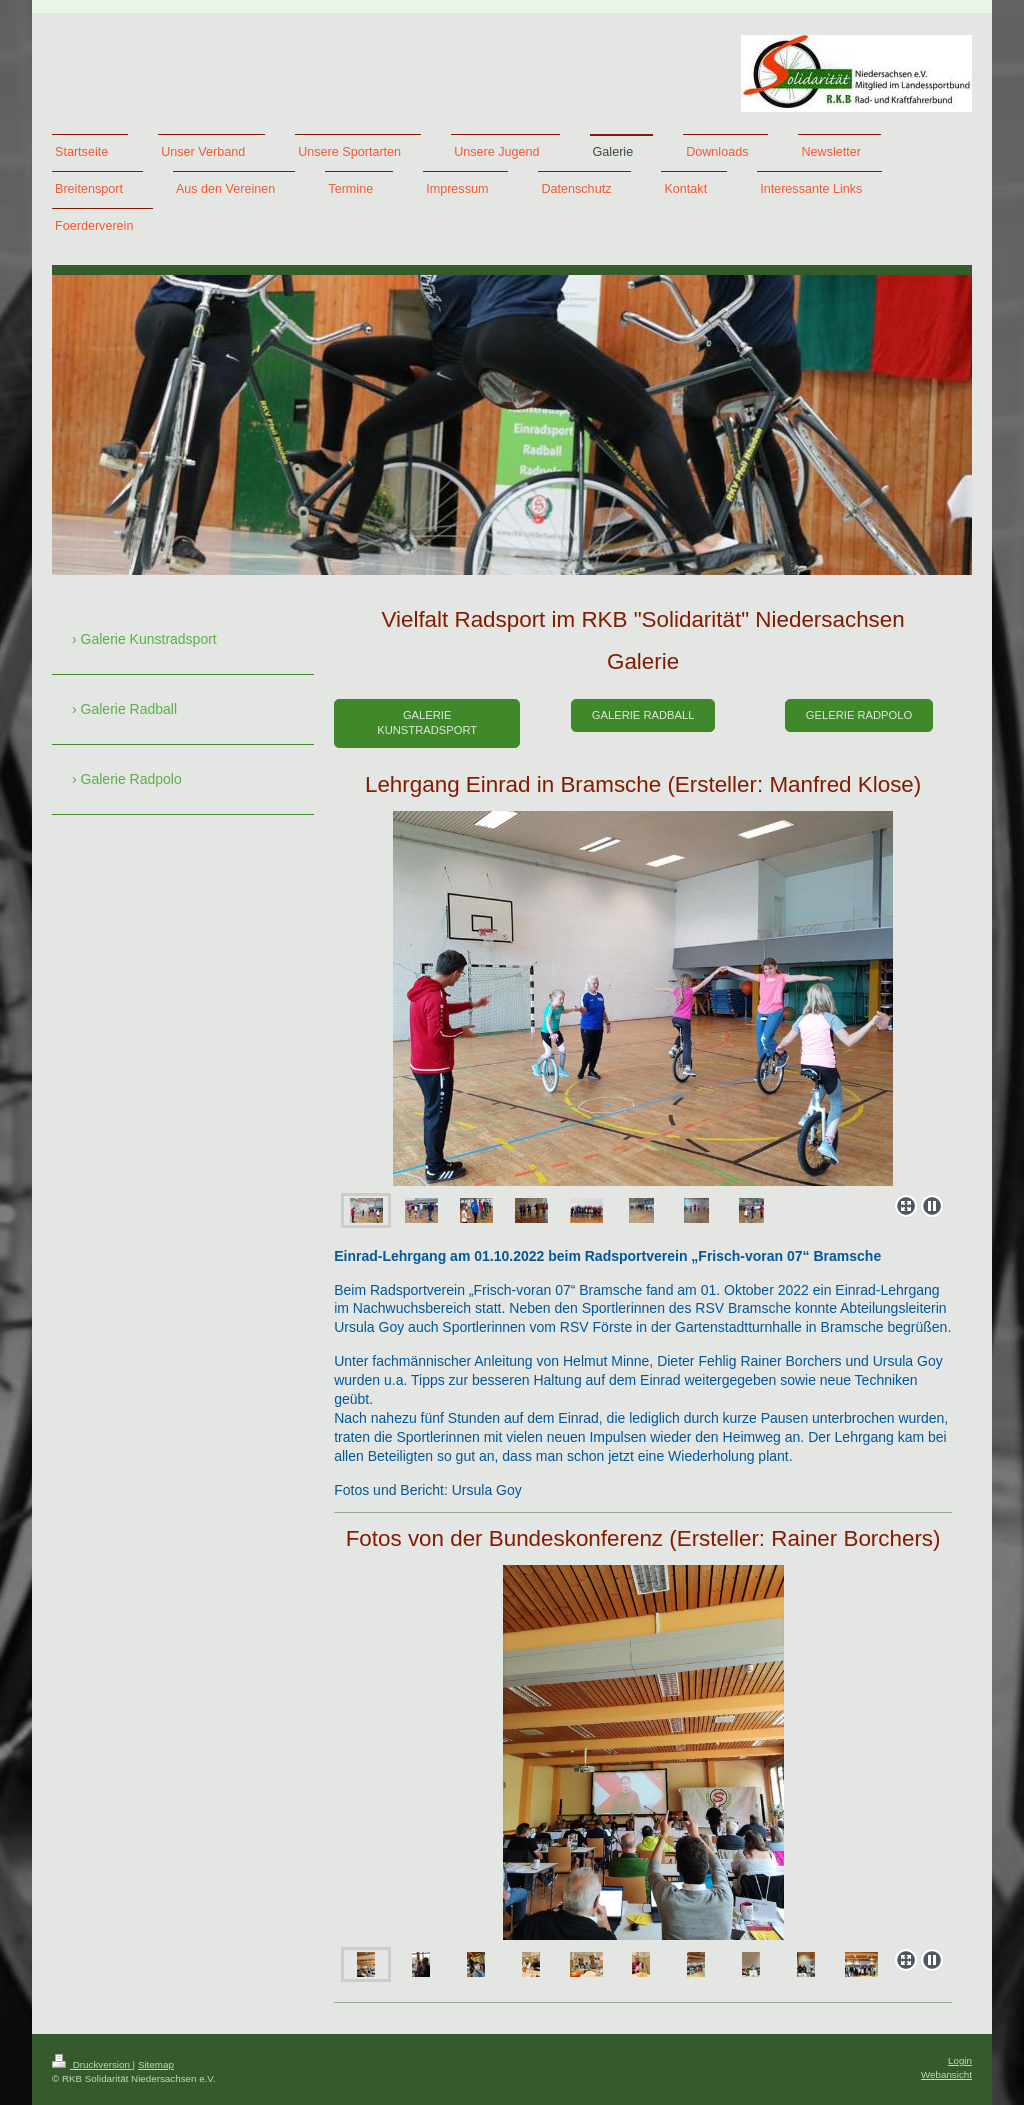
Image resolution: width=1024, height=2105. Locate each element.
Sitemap (156, 2064)
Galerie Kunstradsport (427, 722)
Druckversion (92, 2064)
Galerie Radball (643, 715)
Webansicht (946, 2074)
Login (960, 2060)
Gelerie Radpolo (859, 715)
